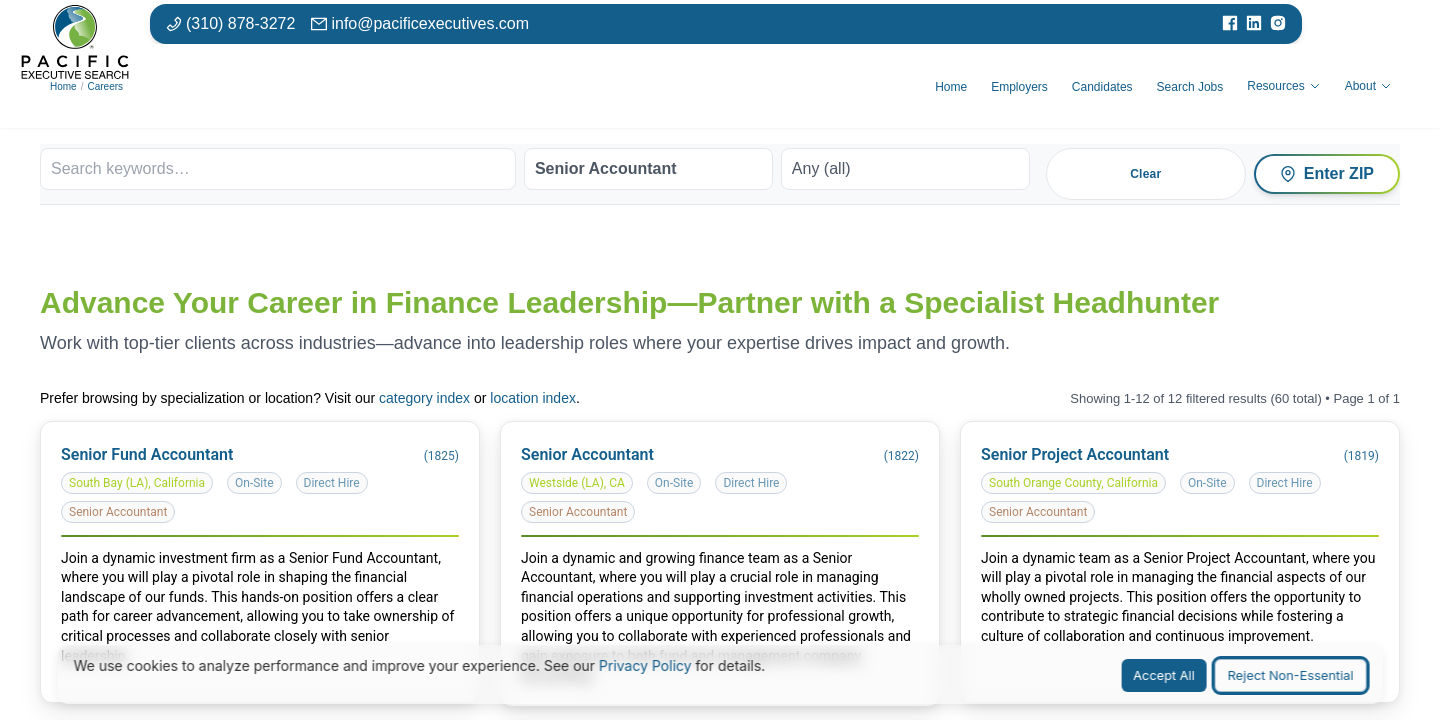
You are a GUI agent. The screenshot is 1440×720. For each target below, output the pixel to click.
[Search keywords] (278, 169)
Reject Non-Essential (1291, 675)
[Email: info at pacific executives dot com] (420, 24)
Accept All (1164, 675)
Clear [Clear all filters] (1145, 174)
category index (424, 398)
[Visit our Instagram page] (1278, 24)
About (1368, 86)
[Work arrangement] (905, 169)
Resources (1283, 86)
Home (63, 86)
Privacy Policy (645, 665)
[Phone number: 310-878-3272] (230, 24)
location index (533, 398)
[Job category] (648, 169)
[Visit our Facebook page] (1230, 24)
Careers (105, 86)
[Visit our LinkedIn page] (1254, 24)
